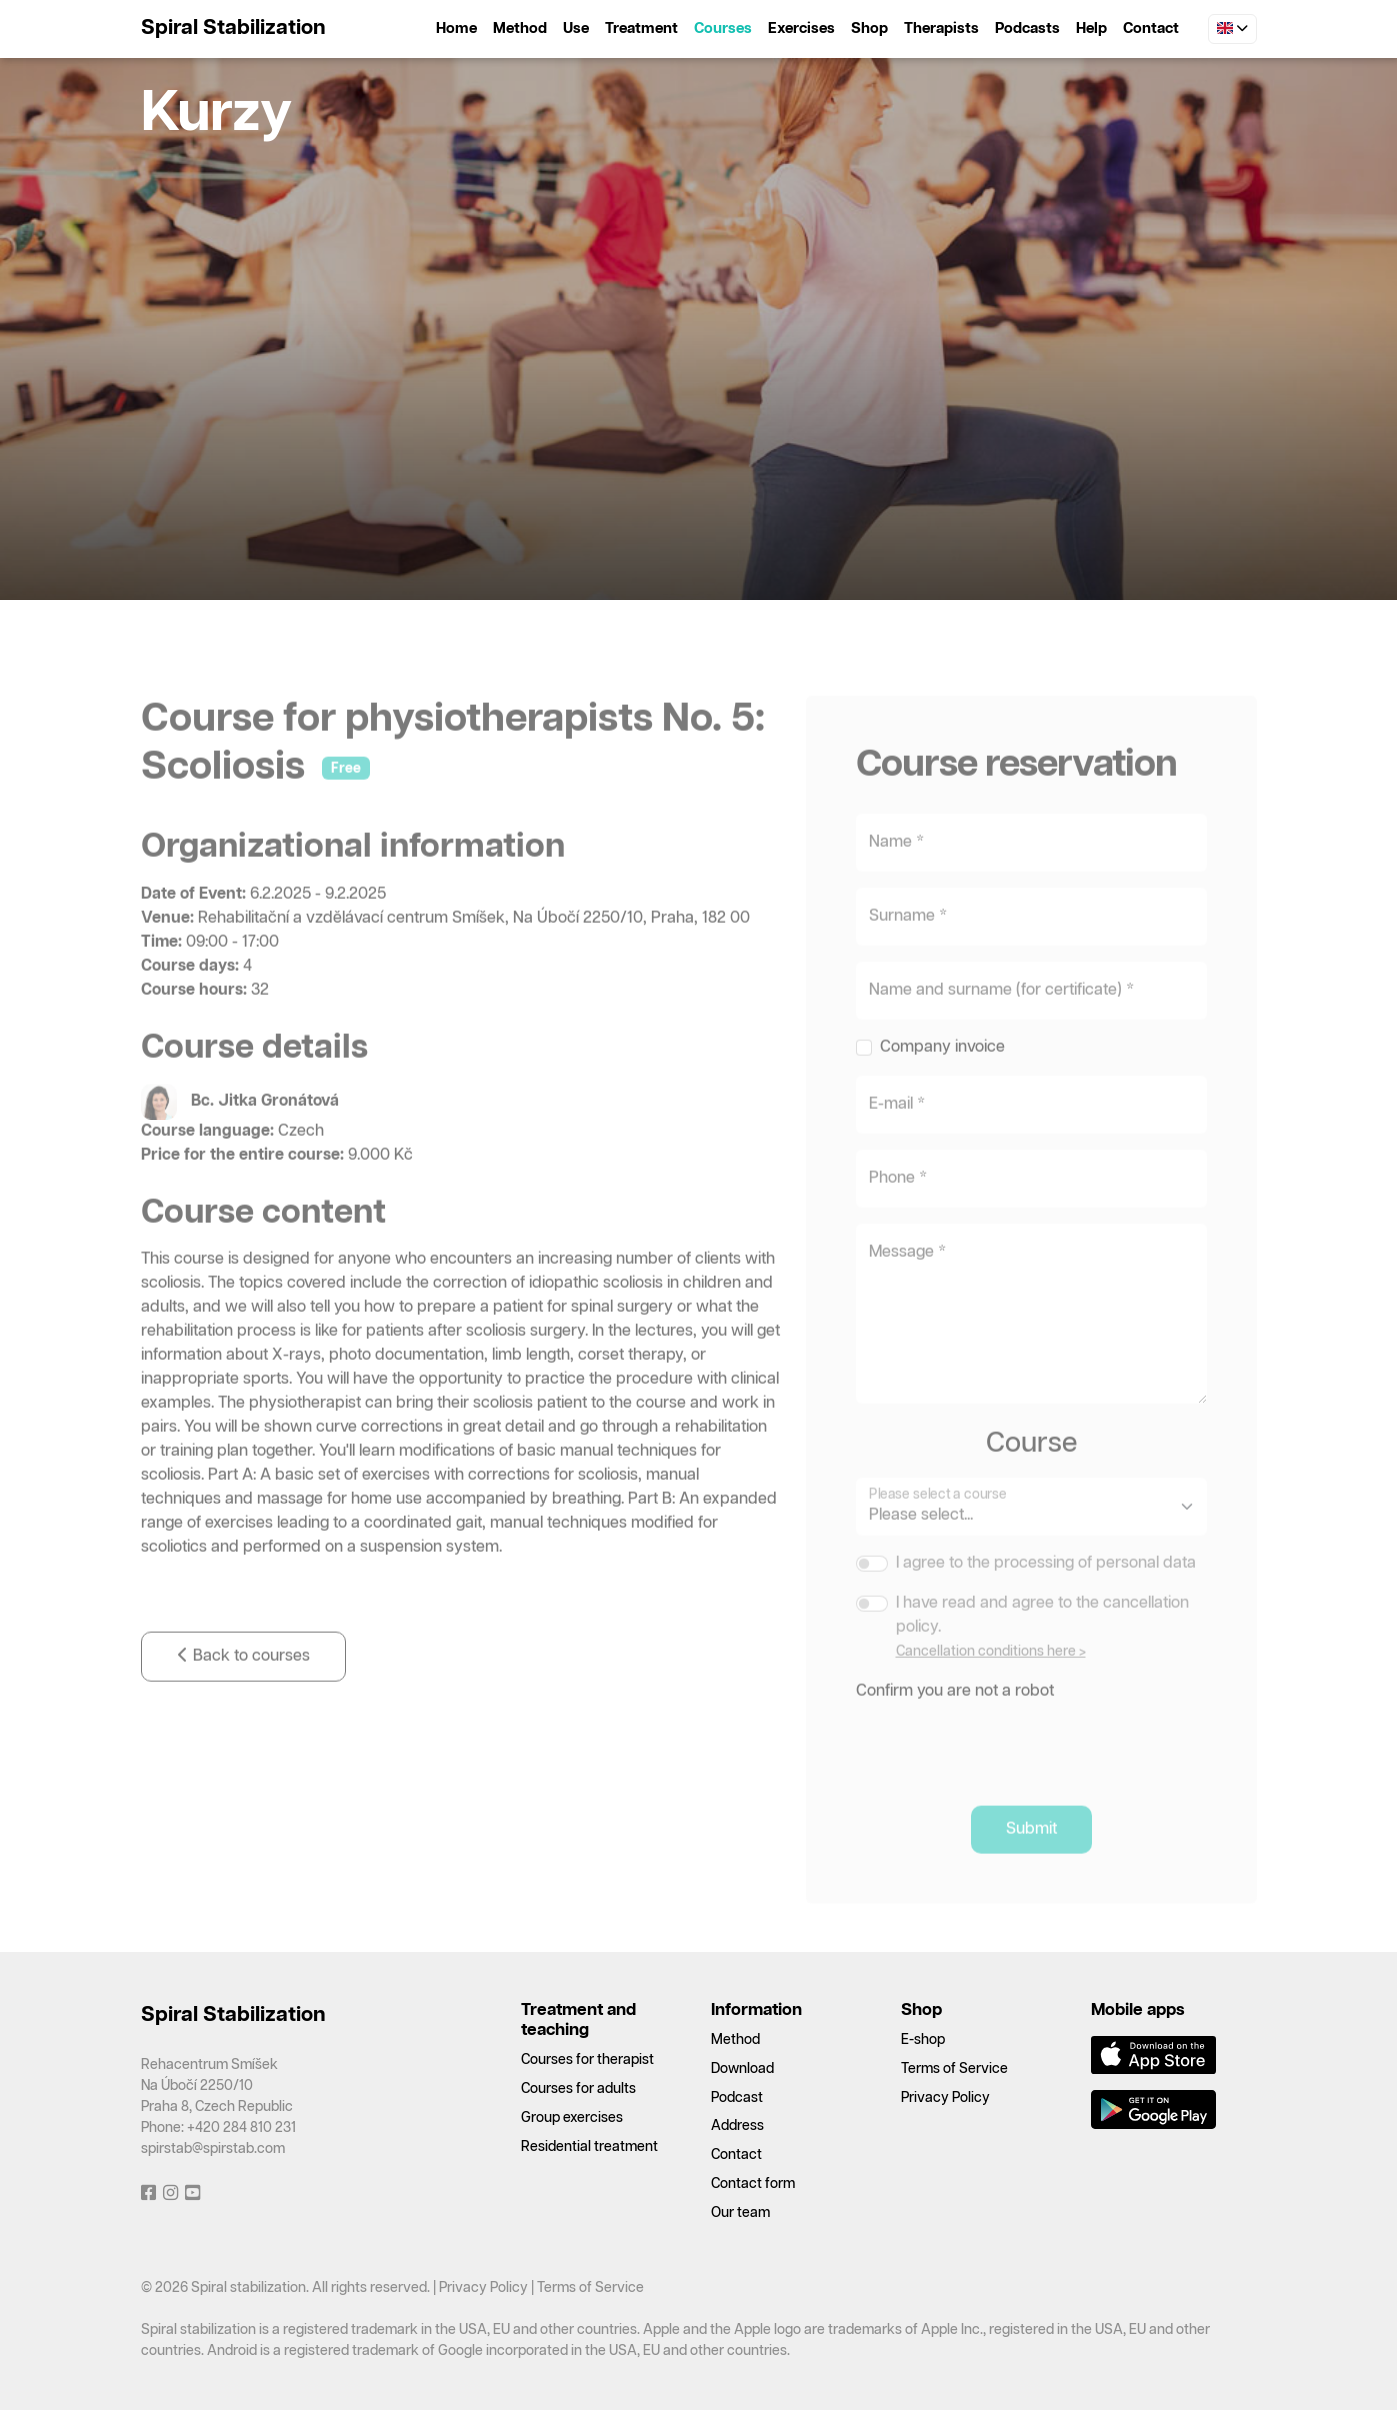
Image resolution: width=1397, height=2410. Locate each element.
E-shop (923, 2040)
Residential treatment (589, 2147)
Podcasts (1027, 28)
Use (576, 28)
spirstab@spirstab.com (213, 2149)
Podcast (737, 2098)
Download (742, 2069)
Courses (723, 28)
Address (737, 2126)
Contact (1151, 28)
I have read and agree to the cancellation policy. (1042, 1653)
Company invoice (942, 1085)
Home (456, 28)
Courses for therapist (587, 2060)
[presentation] (1008, 1781)
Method (520, 28)
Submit (1031, 1867)
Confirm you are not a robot (955, 1729)
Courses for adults (578, 2089)
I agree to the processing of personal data (1046, 1601)
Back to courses (243, 1695)
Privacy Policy (945, 2098)
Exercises (801, 28)
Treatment (641, 28)
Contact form (753, 2184)
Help (1091, 28)
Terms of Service (954, 2069)
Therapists (941, 28)
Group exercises (572, 2118)
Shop (869, 28)
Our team (740, 2213)
